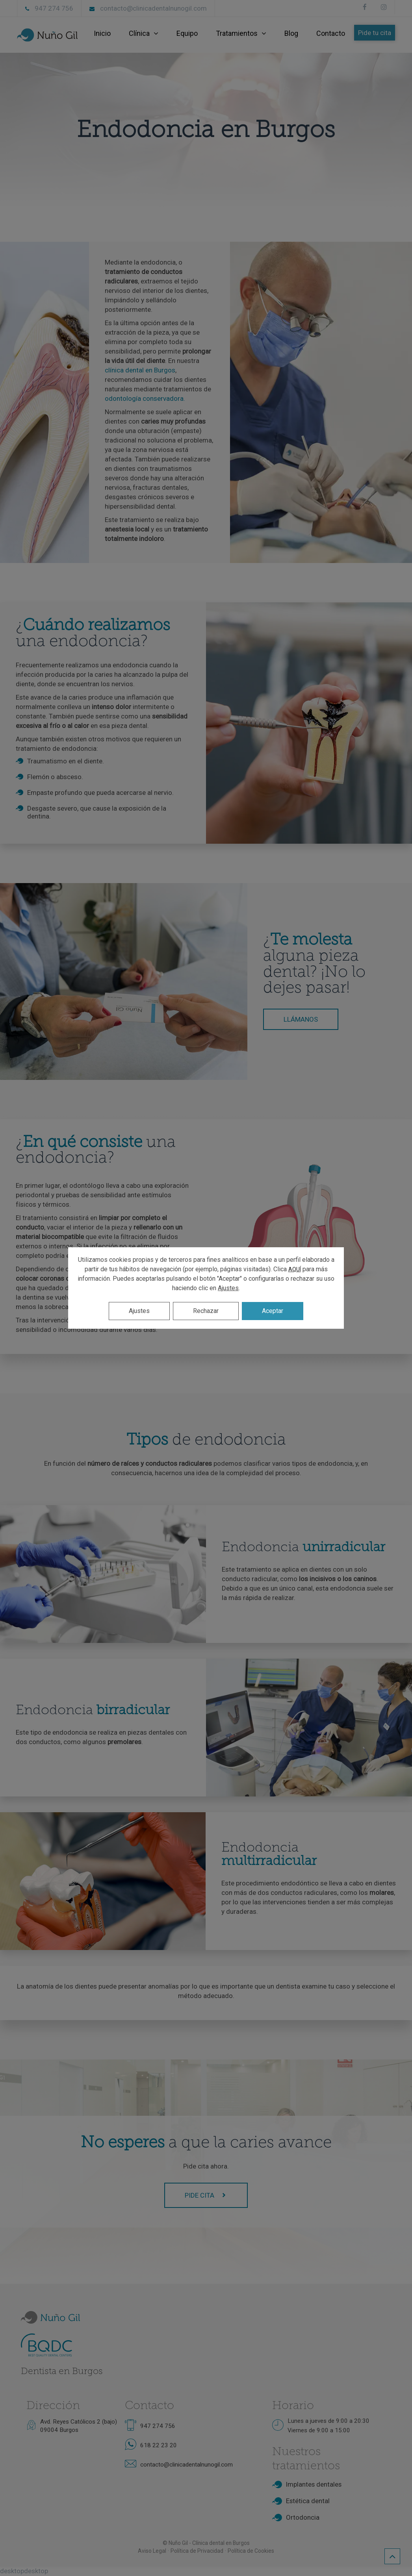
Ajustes (228, 1288)
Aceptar (272, 1311)
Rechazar (206, 1311)
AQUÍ (294, 1269)
